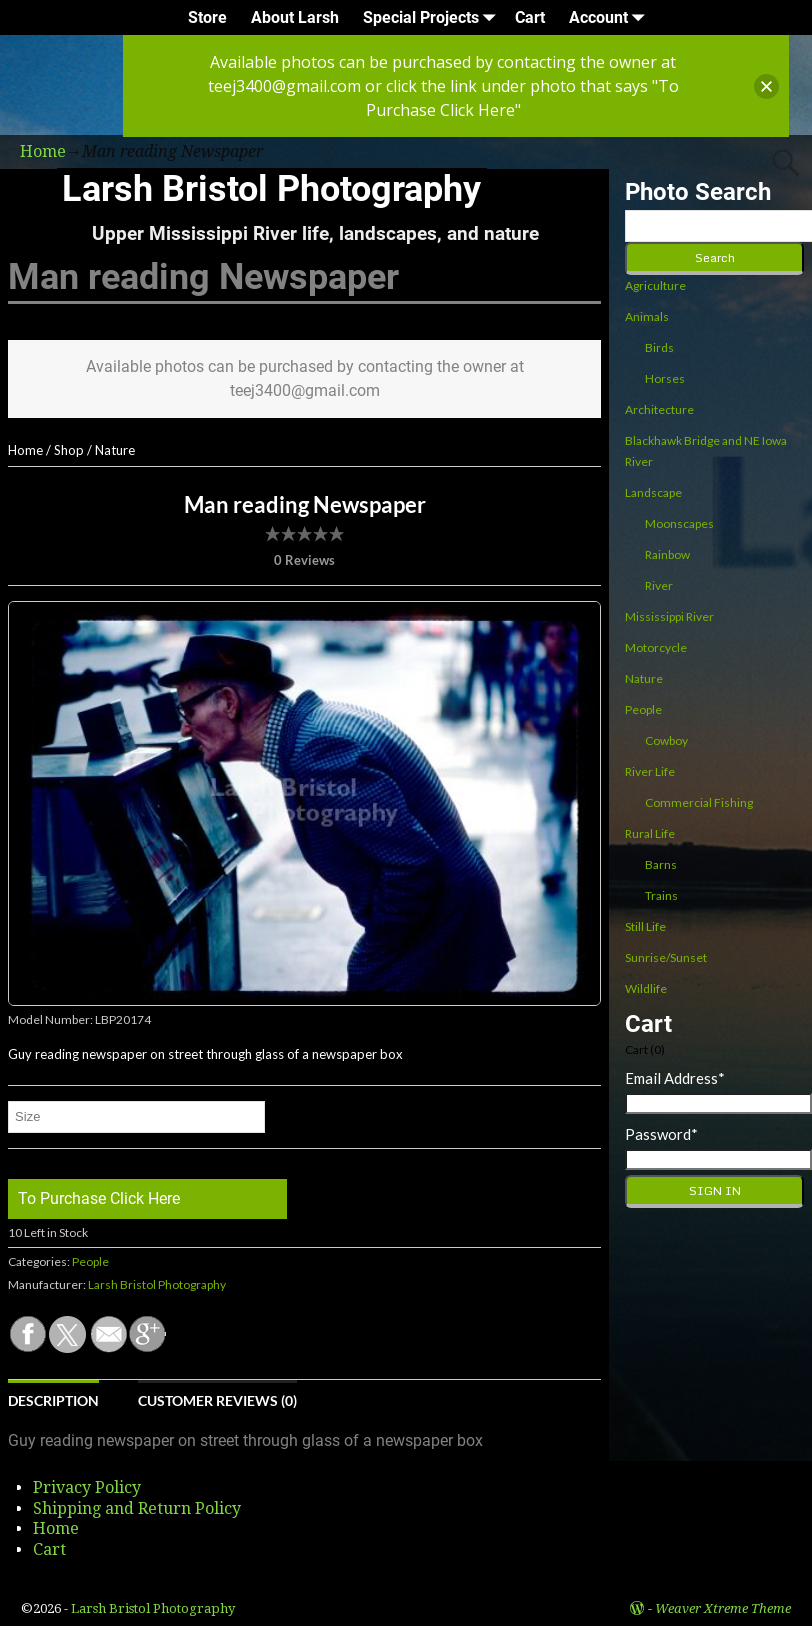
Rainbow (667, 554)
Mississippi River (669, 616)
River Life (650, 771)
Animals (647, 316)
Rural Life (650, 833)
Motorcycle (656, 647)
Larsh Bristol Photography (271, 189)
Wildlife (646, 988)
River (659, 585)
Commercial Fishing (699, 802)
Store (207, 17)
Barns (661, 864)
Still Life (645, 926)
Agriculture (655, 285)
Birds (659, 347)
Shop (69, 450)
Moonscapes (679, 523)
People (90, 1261)
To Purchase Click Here (99, 1198)
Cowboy (666, 740)
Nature (115, 450)
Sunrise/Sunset (666, 957)
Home (25, 450)
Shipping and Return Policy (137, 1508)
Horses (665, 378)
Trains (661, 895)
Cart (530, 17)
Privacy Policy (87, 1487)
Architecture (659, 409)
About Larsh (295, 17)
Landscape (653, 492)
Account (610, 17)
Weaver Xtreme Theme (723, 1608)
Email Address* (675, 1078)
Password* (661, 1134)
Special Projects (433, 17)
